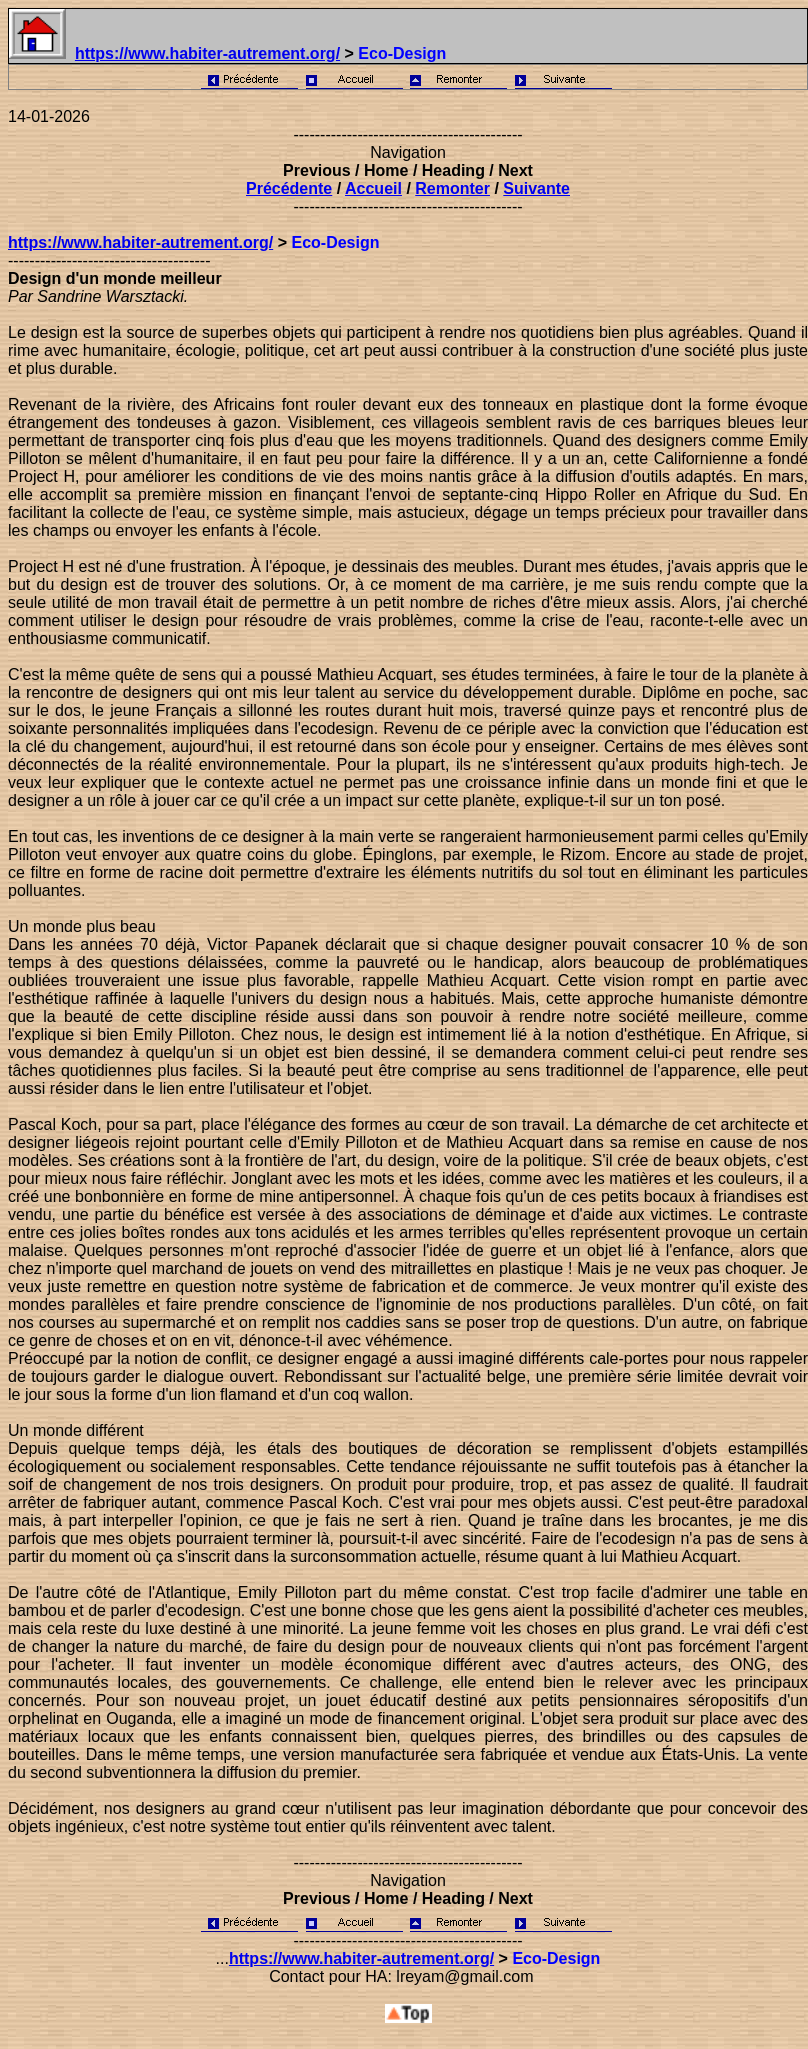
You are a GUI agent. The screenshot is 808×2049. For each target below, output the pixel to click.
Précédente (289, 188)
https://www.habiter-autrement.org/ (207, 53)
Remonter (452, 188)
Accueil (373, 188)
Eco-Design (335, 242)
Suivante (536, 188)
